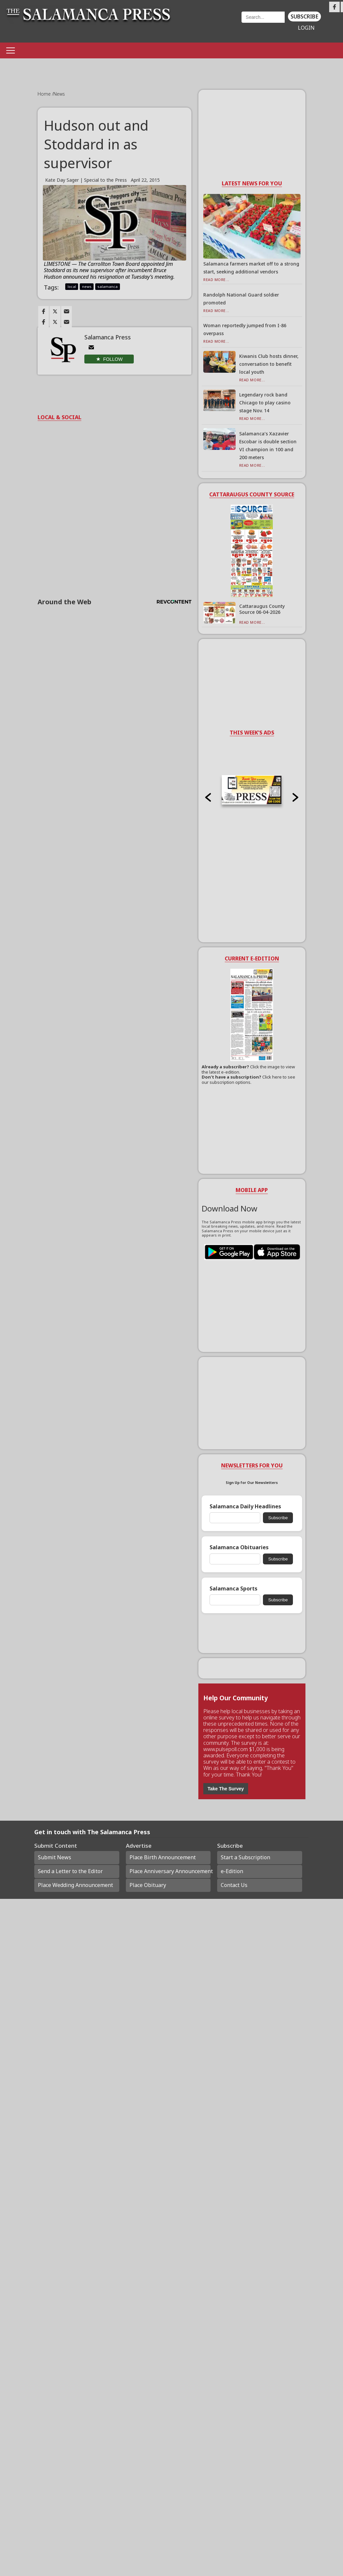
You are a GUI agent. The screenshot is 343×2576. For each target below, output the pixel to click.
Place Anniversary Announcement (170, 1871)
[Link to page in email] (66, 311)
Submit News (54, 1857)
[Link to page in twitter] (55, 311)
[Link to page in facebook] (43, 311)
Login (306, 28)
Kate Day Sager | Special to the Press (86, 180)
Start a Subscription (245, 1857)
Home (45, 94)
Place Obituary (147, 1885)
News (59, 94)
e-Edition (232, 1871)
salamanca (108, 286)
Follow (113, 359)
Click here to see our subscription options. (248, 1079)
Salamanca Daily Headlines (245, 1506)
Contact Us (234, 1885)
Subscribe (304, 16)
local (72, 286)
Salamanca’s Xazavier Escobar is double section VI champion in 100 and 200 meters (268, 445)
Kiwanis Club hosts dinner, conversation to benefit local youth (269, 364)
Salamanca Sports (233, 1589)
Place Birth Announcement (162, 1857)
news (87, 286)
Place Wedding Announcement (75, 1885)
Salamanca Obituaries (239, 1547)
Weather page (210, 25)
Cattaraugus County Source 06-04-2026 (262, 609)
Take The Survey (226, 1788)
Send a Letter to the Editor (70, 1871)
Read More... (216, 279)
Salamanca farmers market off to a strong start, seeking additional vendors (251, 268)
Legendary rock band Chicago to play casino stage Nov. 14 (265, 403)
